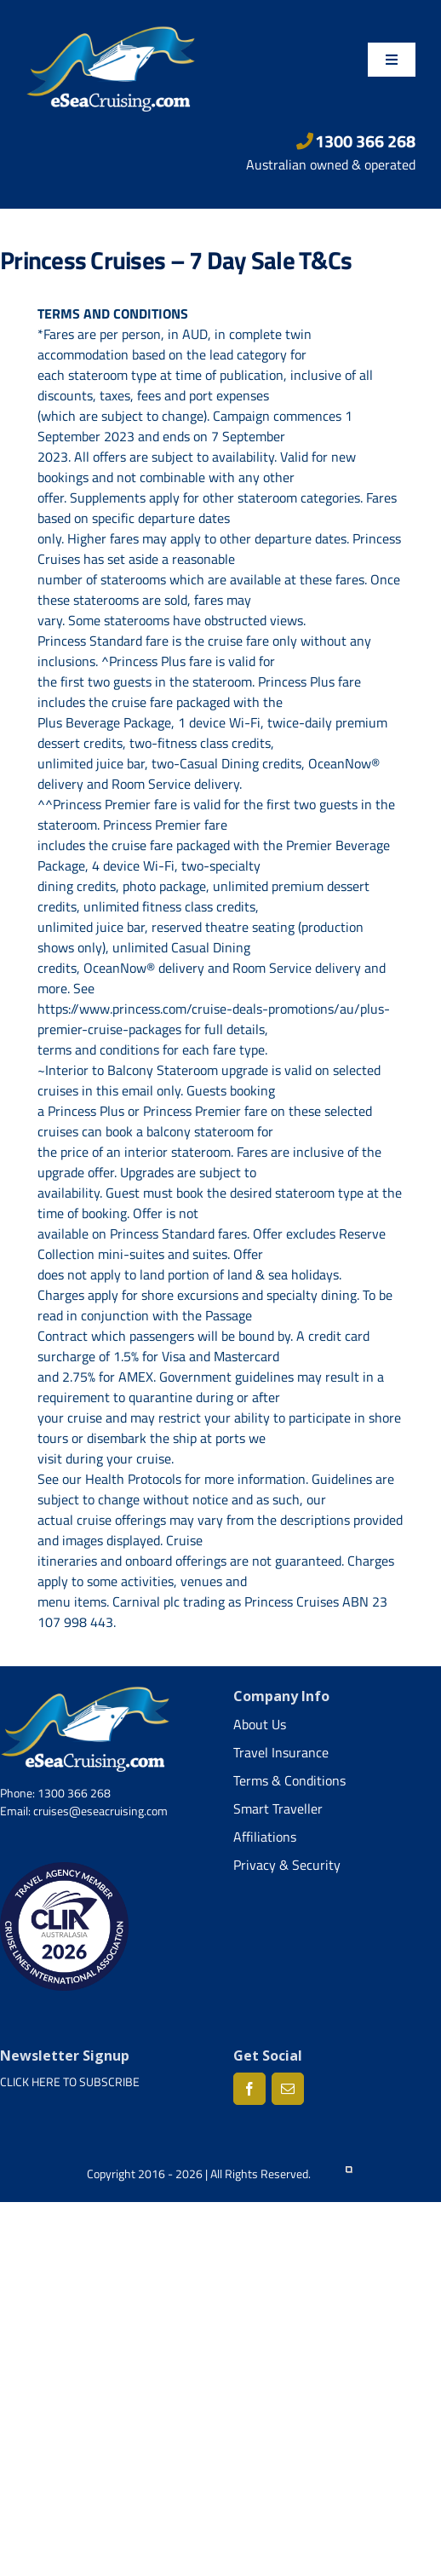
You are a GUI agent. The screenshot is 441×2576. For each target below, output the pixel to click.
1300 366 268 (356, 141)
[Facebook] (249, 2089)
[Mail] (288, 2089)
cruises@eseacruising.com (100, 1811)
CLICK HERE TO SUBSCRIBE (70, 2081)
